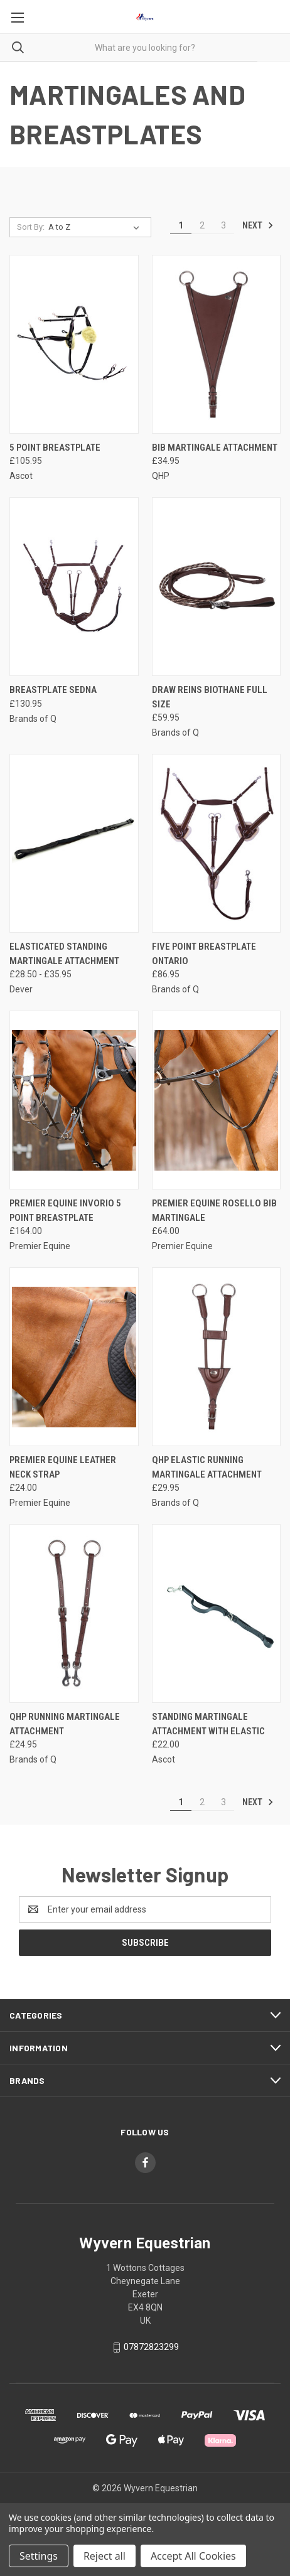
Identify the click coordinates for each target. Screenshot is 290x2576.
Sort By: (31, 227)
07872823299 (151, 2347)
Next (258, 225)
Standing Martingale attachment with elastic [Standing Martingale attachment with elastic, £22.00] (208, 1724)
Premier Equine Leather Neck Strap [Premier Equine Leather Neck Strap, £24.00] (62, 1467)
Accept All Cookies (193, 2556)
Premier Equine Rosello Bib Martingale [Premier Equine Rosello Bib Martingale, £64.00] (214, 1210)
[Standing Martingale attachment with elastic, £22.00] (216, 1613)
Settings (38, 2556)
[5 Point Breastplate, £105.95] (74, 344)
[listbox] (96, 227)
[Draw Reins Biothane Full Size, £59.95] (216, 587)
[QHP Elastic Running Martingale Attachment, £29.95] (216, 1357)
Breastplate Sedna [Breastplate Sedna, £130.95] (53, 689)
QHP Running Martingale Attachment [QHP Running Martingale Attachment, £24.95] (64, 1724)
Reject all (104, 2556)
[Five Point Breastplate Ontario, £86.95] (216, 843)
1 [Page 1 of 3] (180, 225)
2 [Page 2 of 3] (202, 225)
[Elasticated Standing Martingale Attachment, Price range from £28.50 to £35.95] (74, 843)
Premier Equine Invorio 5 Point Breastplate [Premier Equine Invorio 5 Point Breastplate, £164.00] (65, 1210)
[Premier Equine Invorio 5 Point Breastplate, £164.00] (74, 1100)
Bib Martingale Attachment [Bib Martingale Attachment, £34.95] (214, 447)
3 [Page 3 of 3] (223, 225)
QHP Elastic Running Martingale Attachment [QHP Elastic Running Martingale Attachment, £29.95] (207, 1467)
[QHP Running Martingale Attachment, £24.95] (74, 1613)
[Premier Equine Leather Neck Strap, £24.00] (74, 1357)
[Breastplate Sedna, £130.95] (74, 587)
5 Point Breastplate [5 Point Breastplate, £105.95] (54, 447)
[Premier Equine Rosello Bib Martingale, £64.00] (216, 1100)
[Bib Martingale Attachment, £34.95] (216, 344)
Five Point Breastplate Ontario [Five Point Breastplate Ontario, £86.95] (204, 954)
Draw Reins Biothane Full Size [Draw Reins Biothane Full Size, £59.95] (209, 697)
